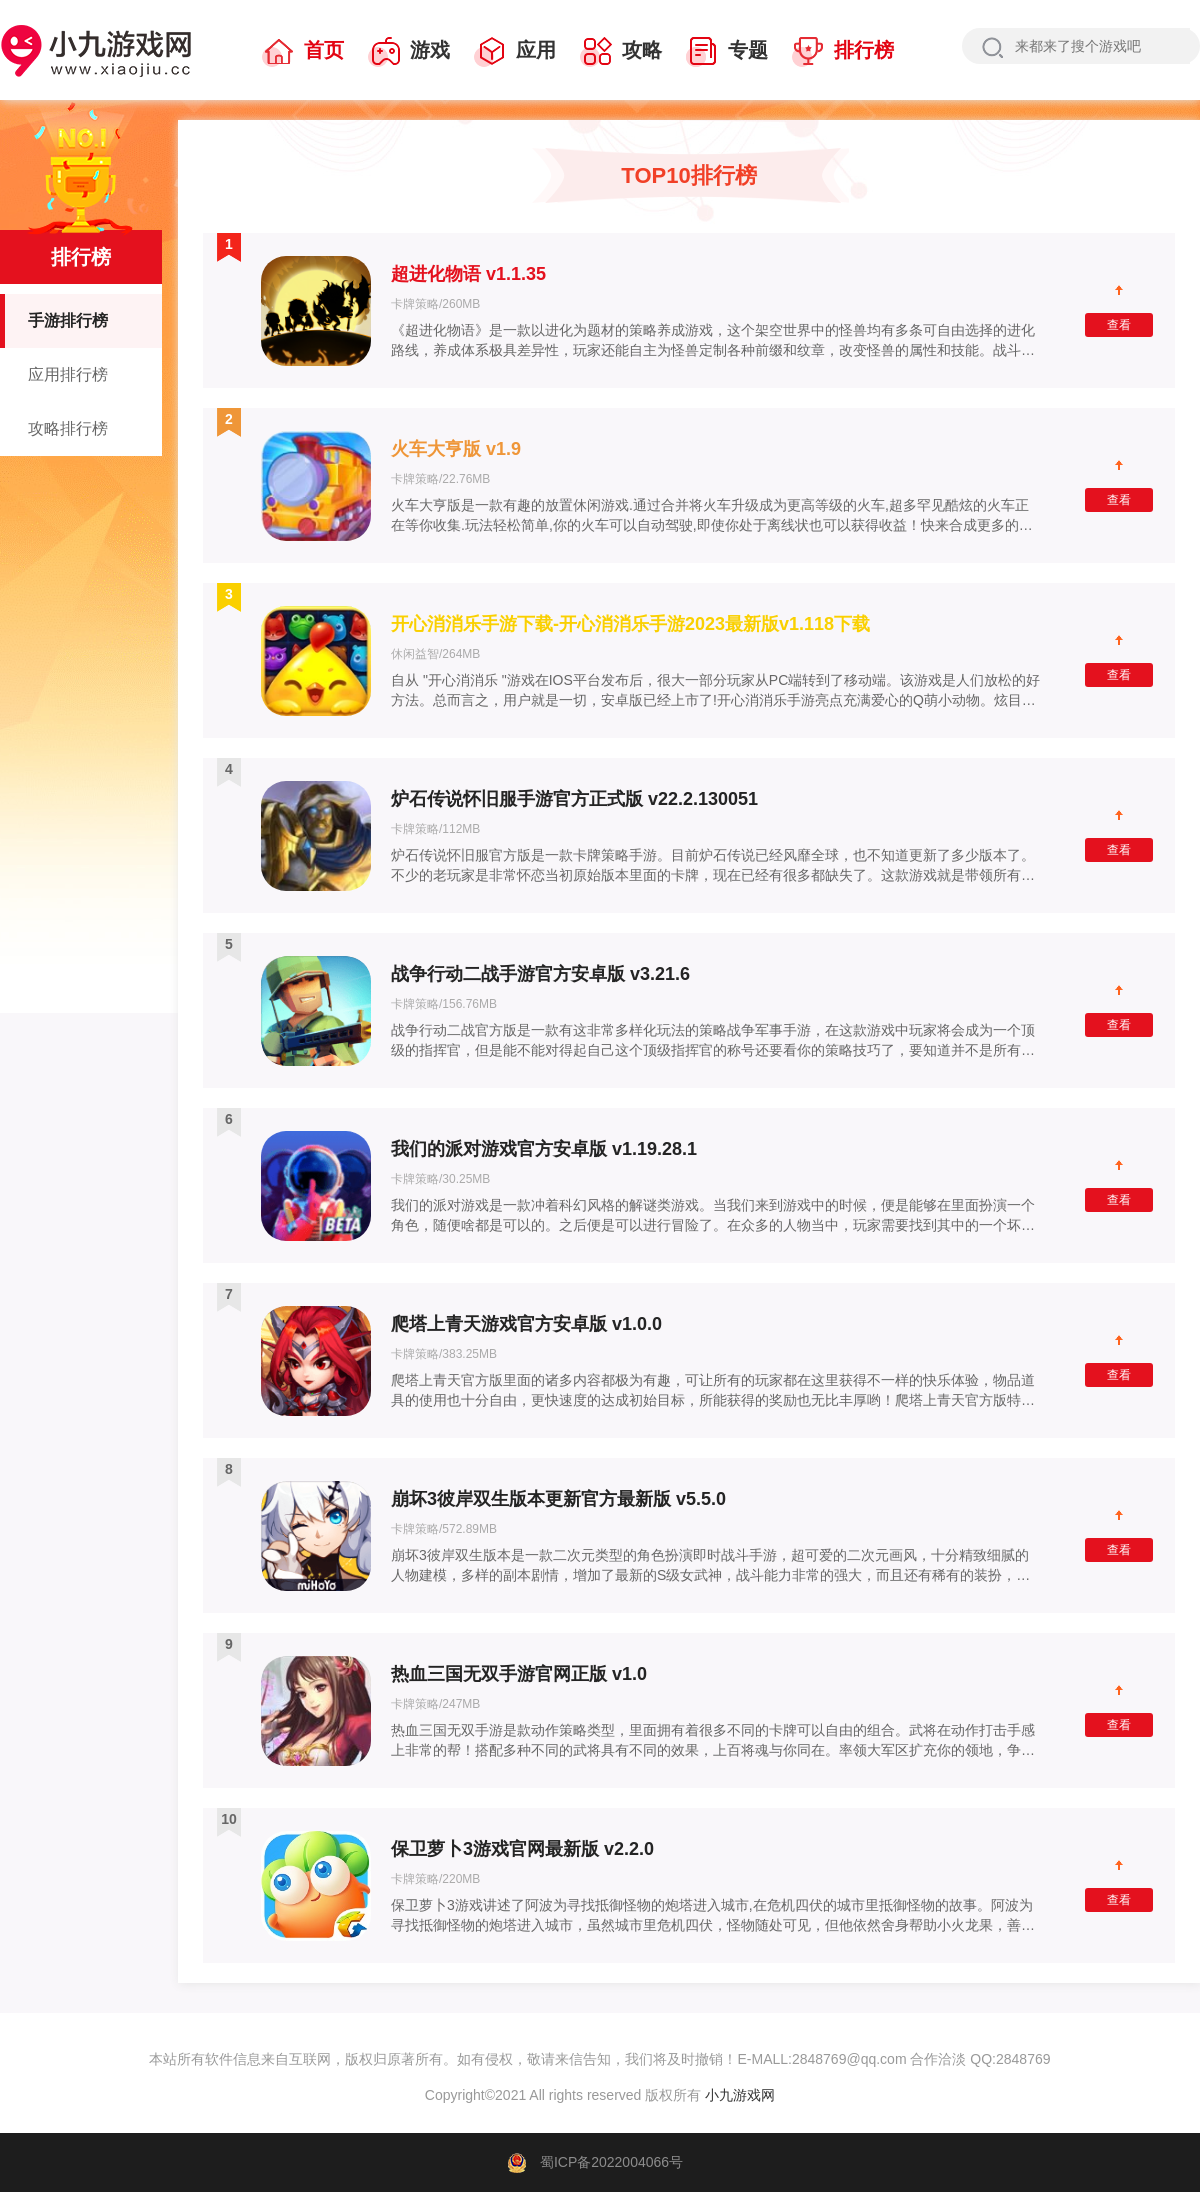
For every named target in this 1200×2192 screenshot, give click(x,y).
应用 (515, 52)
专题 (727, 52)
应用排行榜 (68, 374)
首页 (303, 52)
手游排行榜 (54, 321)
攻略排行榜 (68, 428)
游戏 (409, 52)
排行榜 (843, 52)
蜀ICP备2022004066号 (611, 2162)
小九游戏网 (738, 2095)
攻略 (621, 52)
